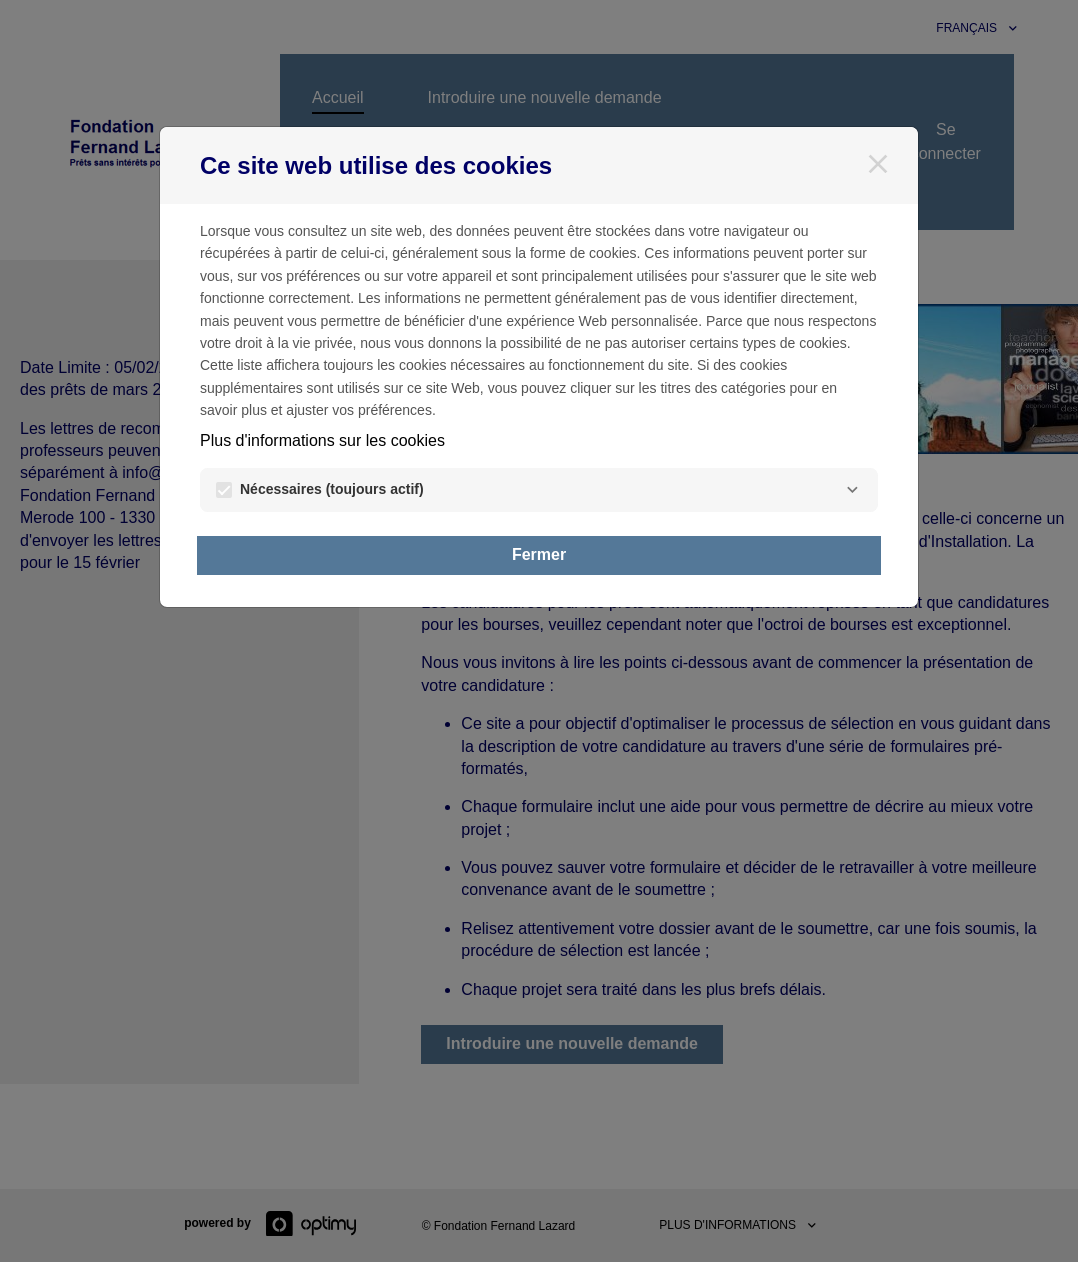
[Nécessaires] (852, 490)
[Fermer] (878, 164)
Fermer (539, 554)
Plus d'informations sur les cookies (322, 440)
